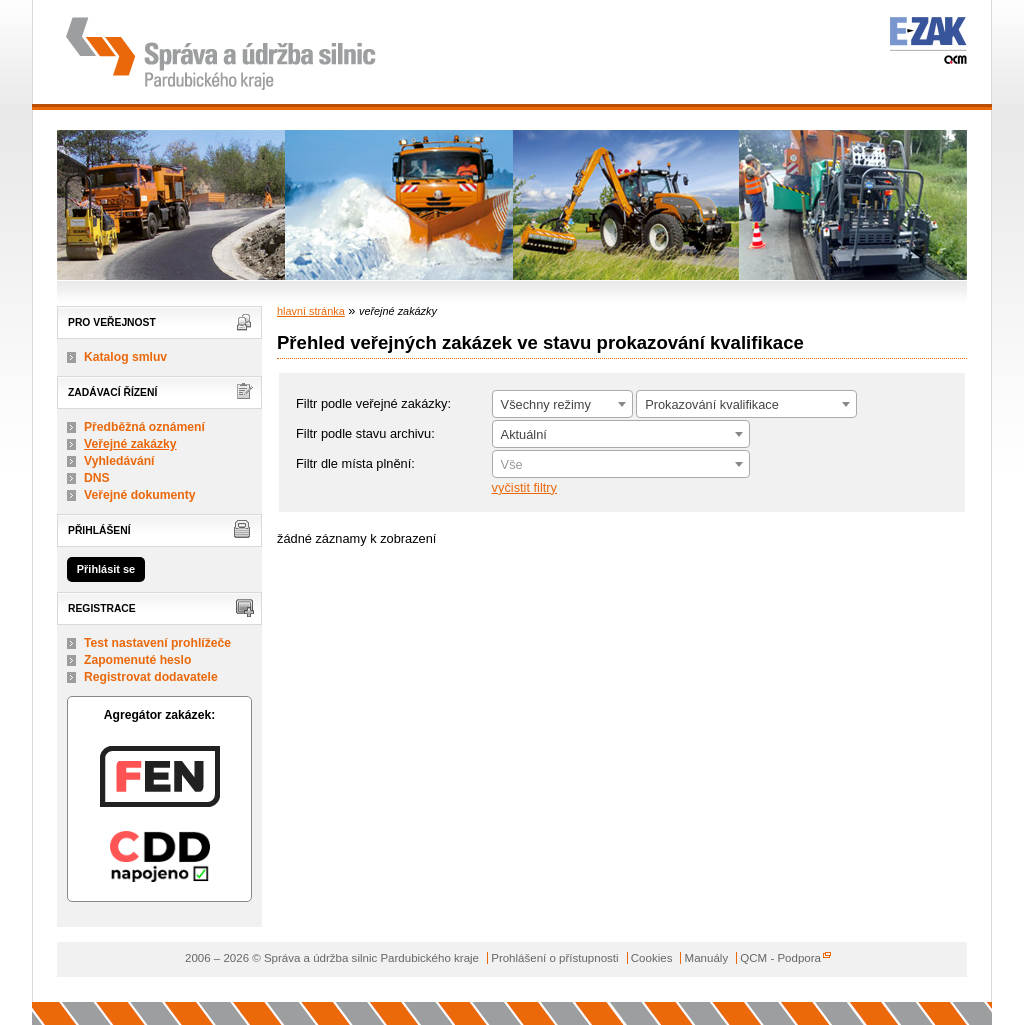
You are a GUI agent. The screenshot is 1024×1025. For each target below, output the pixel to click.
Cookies (652, 958)
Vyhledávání (119, 461)
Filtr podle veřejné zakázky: (373, 403)
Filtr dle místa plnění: (355, 463)
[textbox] (621, 465)
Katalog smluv (125, 357)
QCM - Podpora (780, 958)
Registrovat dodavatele (151, 677)
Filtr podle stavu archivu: (365, 433)
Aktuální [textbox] (524, 434)
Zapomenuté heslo (137, 660)
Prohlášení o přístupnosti (554, 958)
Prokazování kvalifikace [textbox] (712, 404)
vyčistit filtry (524, 487)
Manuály (707, 958)
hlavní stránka (311, 311)
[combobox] (562, 404)
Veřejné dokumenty (139, 495)
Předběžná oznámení (144, 427)
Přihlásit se (106, 569)
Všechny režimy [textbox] (546, 404)
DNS (97, 478)
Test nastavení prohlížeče (157, 643)
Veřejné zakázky (130, 444)
